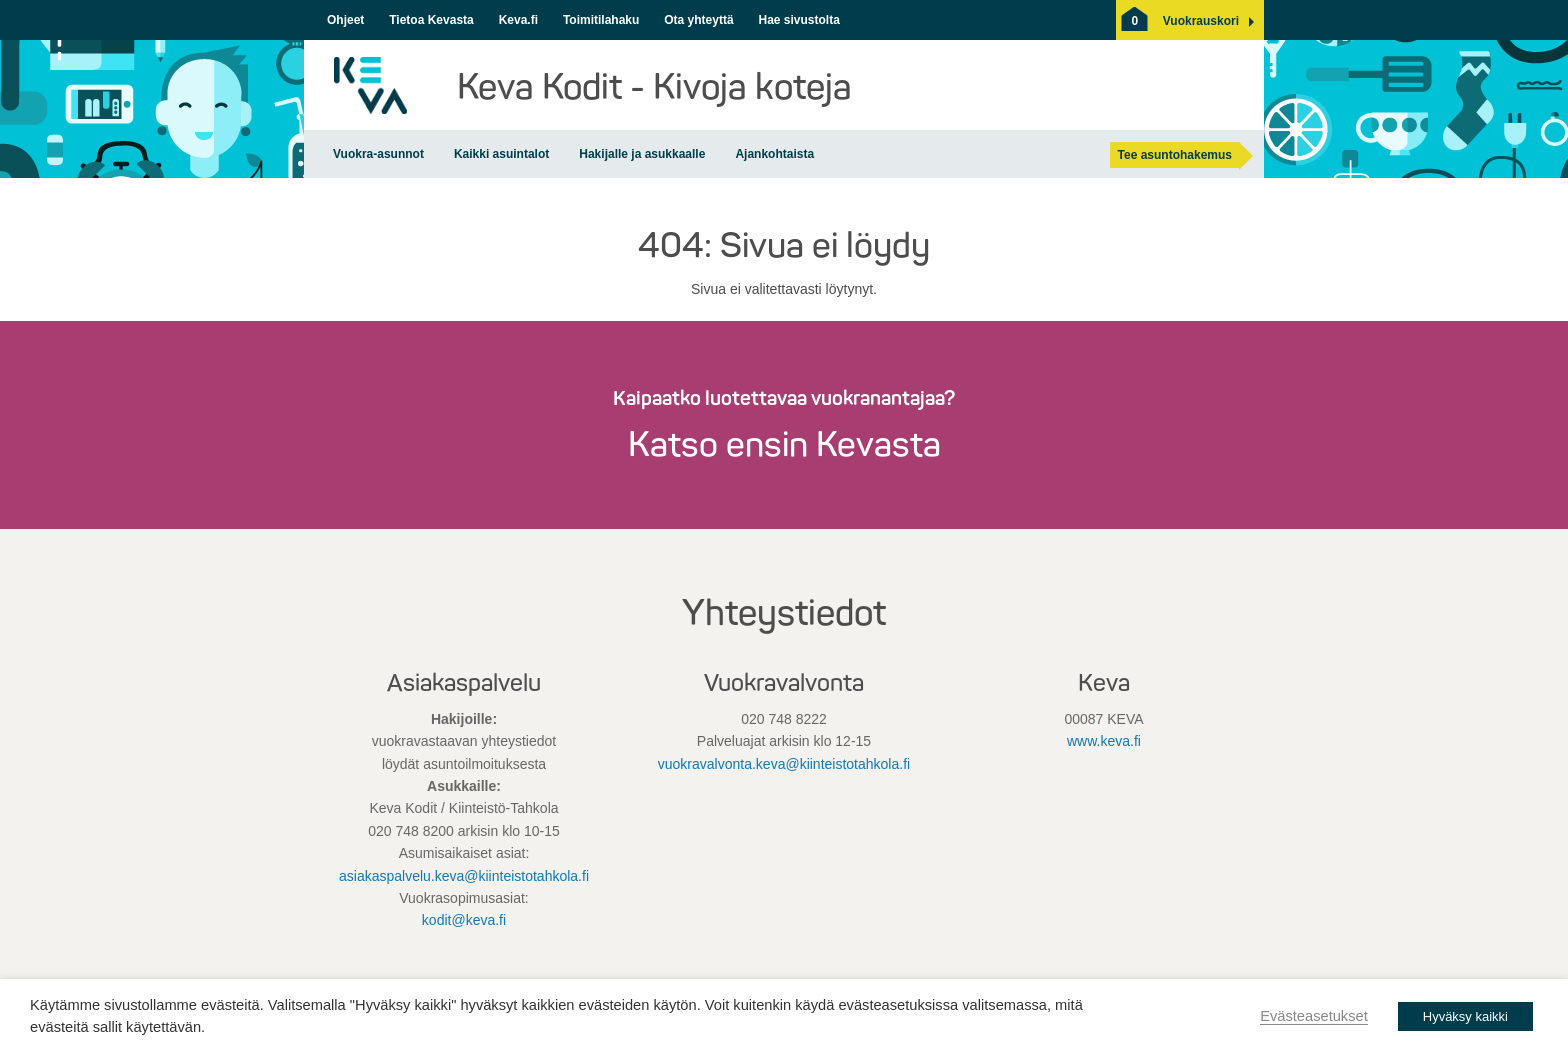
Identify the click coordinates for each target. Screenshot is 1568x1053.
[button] (1201, 21)
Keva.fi (518, 20)
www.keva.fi (1104, 741)
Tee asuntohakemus (1175, 155)
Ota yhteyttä (698, 20)
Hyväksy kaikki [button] (1465, 1016)
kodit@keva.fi (464, 920)
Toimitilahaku (601, 20)
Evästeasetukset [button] (1314, 1016)
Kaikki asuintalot (501, 154)
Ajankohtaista (774, 154)
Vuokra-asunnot (378, 154)
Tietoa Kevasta (431, 20)
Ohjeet (345, 20)
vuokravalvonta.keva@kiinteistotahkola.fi (784, 764)
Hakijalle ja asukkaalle (642, 154)
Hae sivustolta (798, 20)
